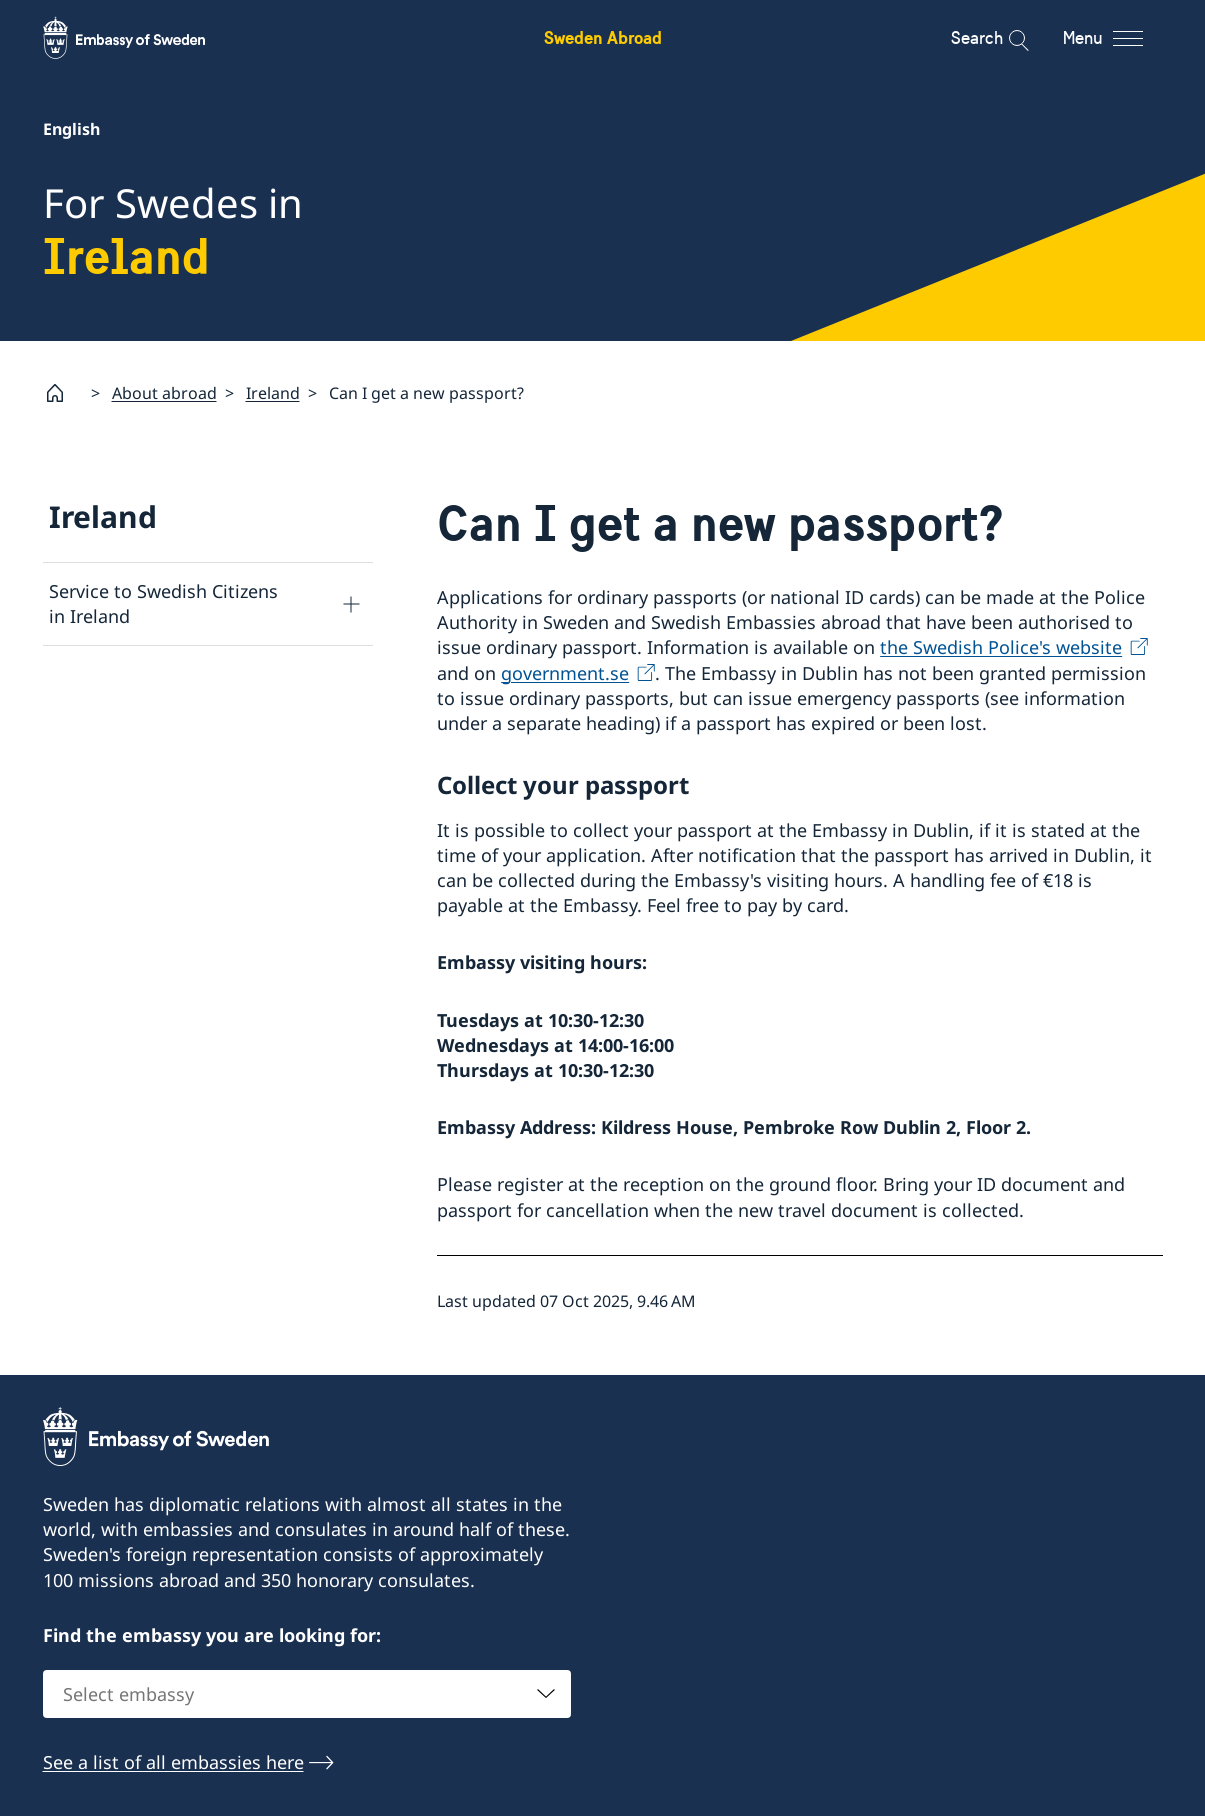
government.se (565, 672)
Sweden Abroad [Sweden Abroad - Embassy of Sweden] (603, 37)
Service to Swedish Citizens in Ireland (163, 603)
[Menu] (1120, 38)
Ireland (273, 392)
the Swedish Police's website (1001, 647)
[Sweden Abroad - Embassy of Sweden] (143, 38)
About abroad (164, 392)
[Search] (1005, 38)
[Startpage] (63, 393)
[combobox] (307, 1695)
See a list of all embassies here (173, 1763)
